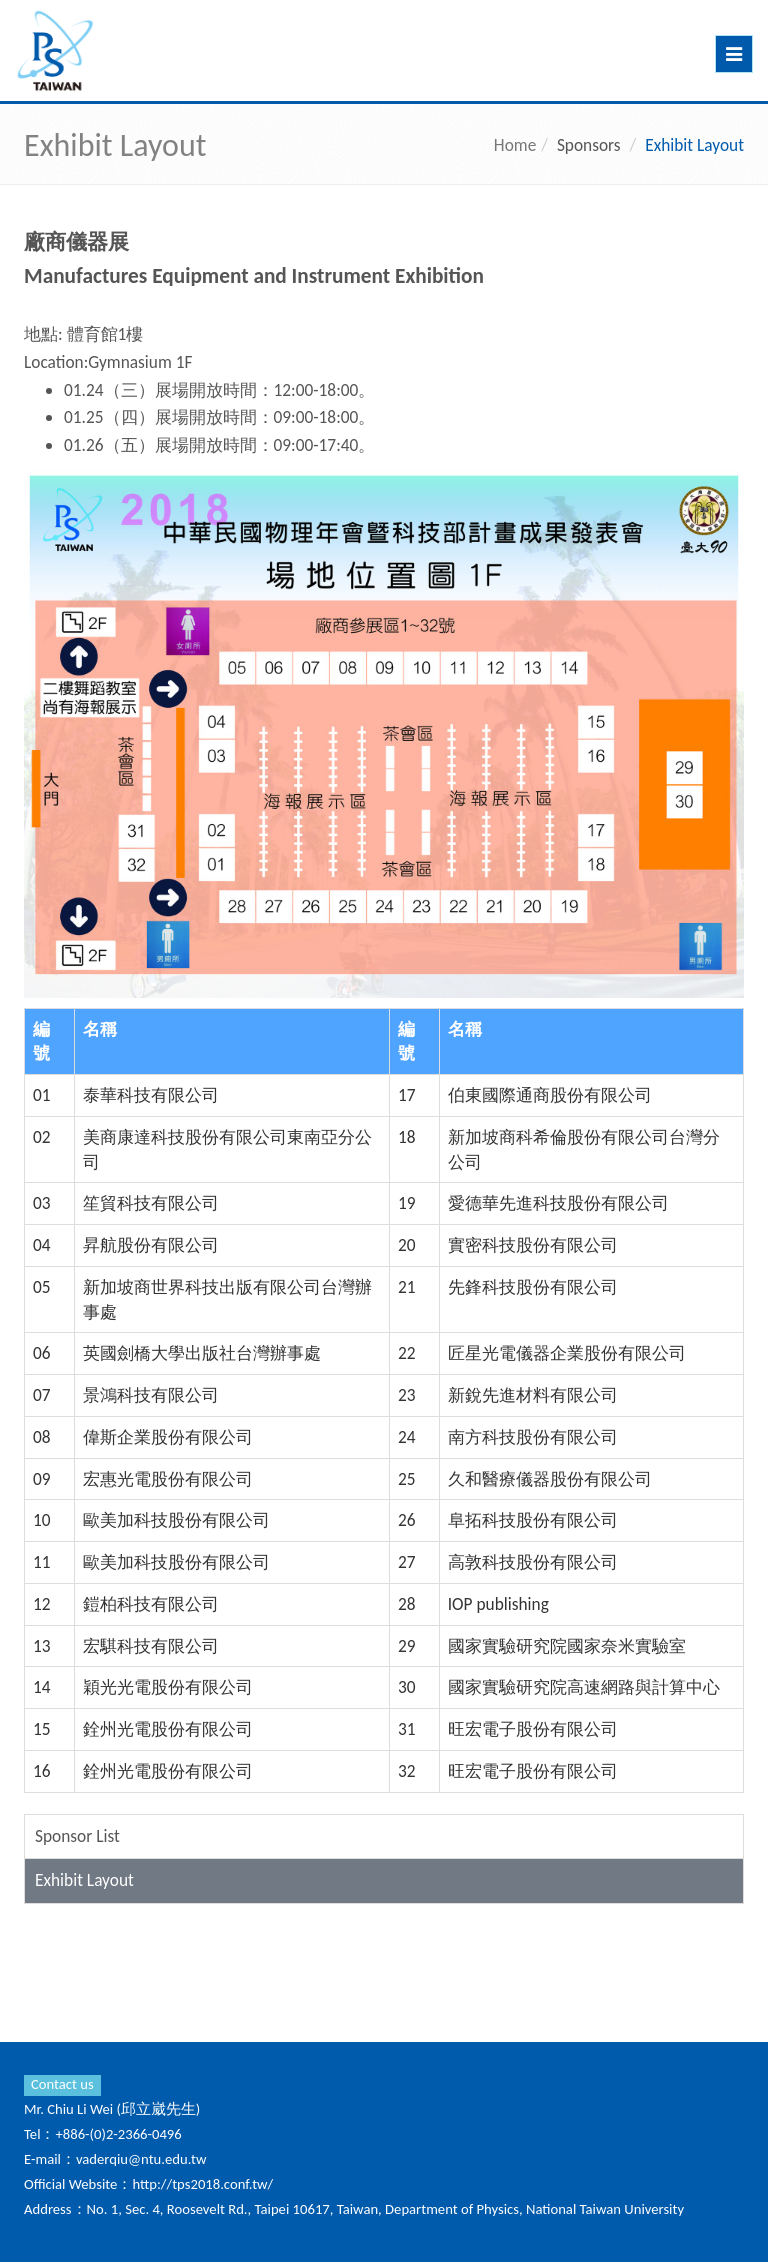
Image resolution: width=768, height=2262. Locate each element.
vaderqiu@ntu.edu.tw (141, 2159)
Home (515, 145)
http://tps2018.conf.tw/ (202, 2184)
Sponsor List (77, 1836)
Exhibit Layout (84, 1880)
